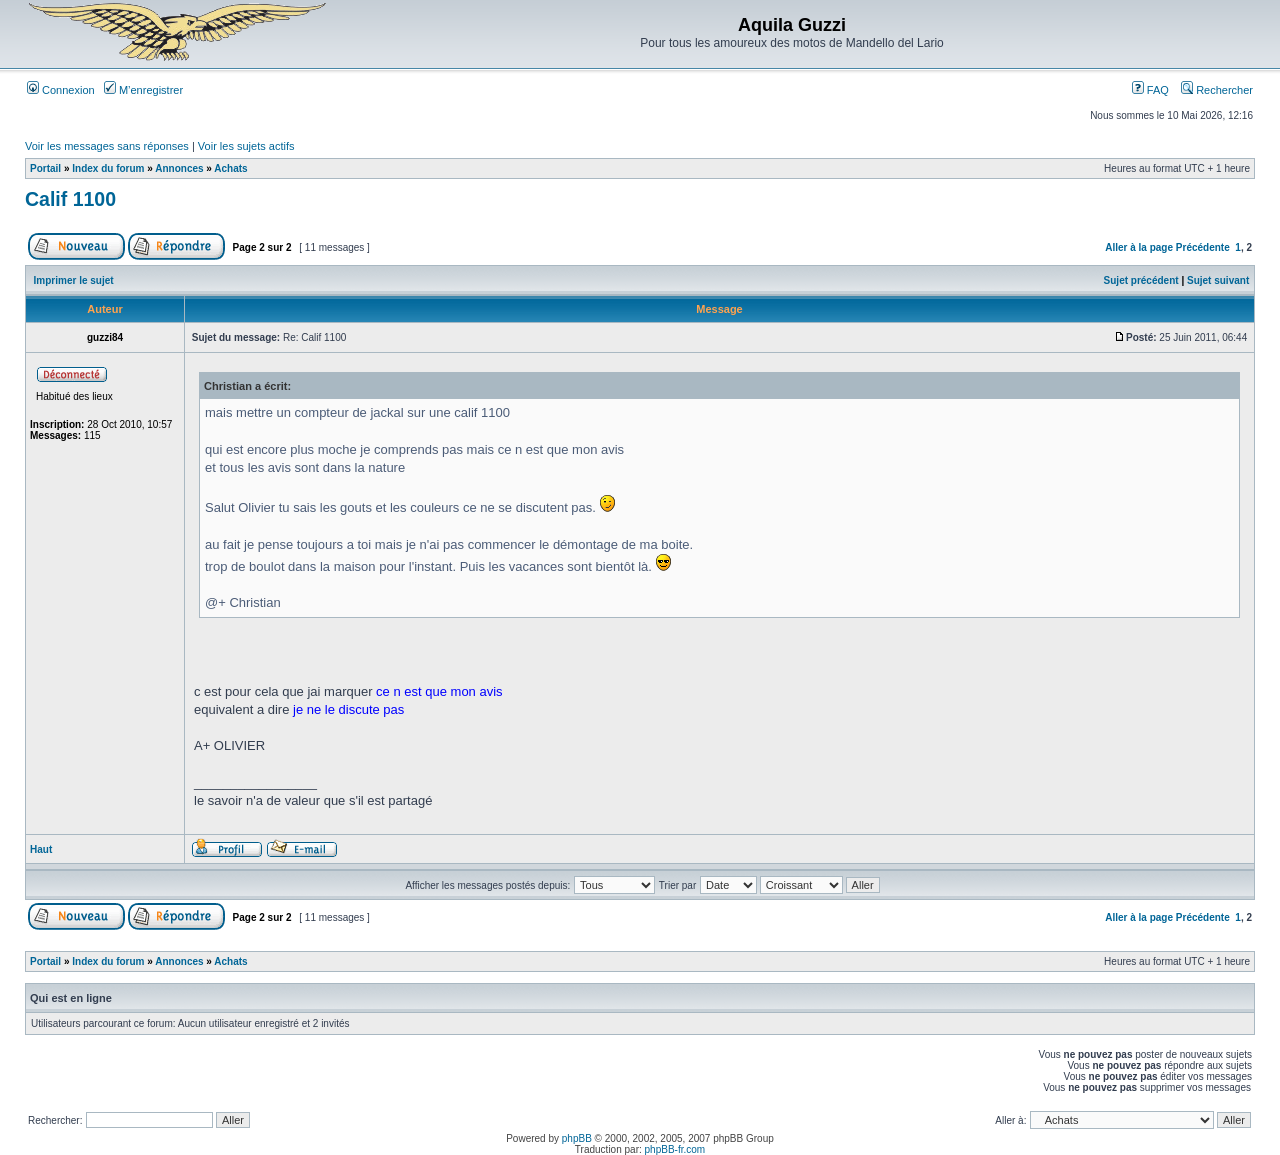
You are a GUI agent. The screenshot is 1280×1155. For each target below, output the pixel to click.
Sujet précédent (1141, 280)
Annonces (179, 168)
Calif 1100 (70, 199)
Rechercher (1217, 90)
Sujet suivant (1218, 280)
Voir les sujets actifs (246, 146)
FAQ (1150, 90)
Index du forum (108, 168)
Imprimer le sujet (74, 280)
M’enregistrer (143, 90)
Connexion (61, 90)
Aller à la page (1139, 247)
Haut (41, 849)
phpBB (577, 1138)
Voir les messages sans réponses (107, 146)
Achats (230, 168)
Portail (45, 168)
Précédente (1203, 247)
